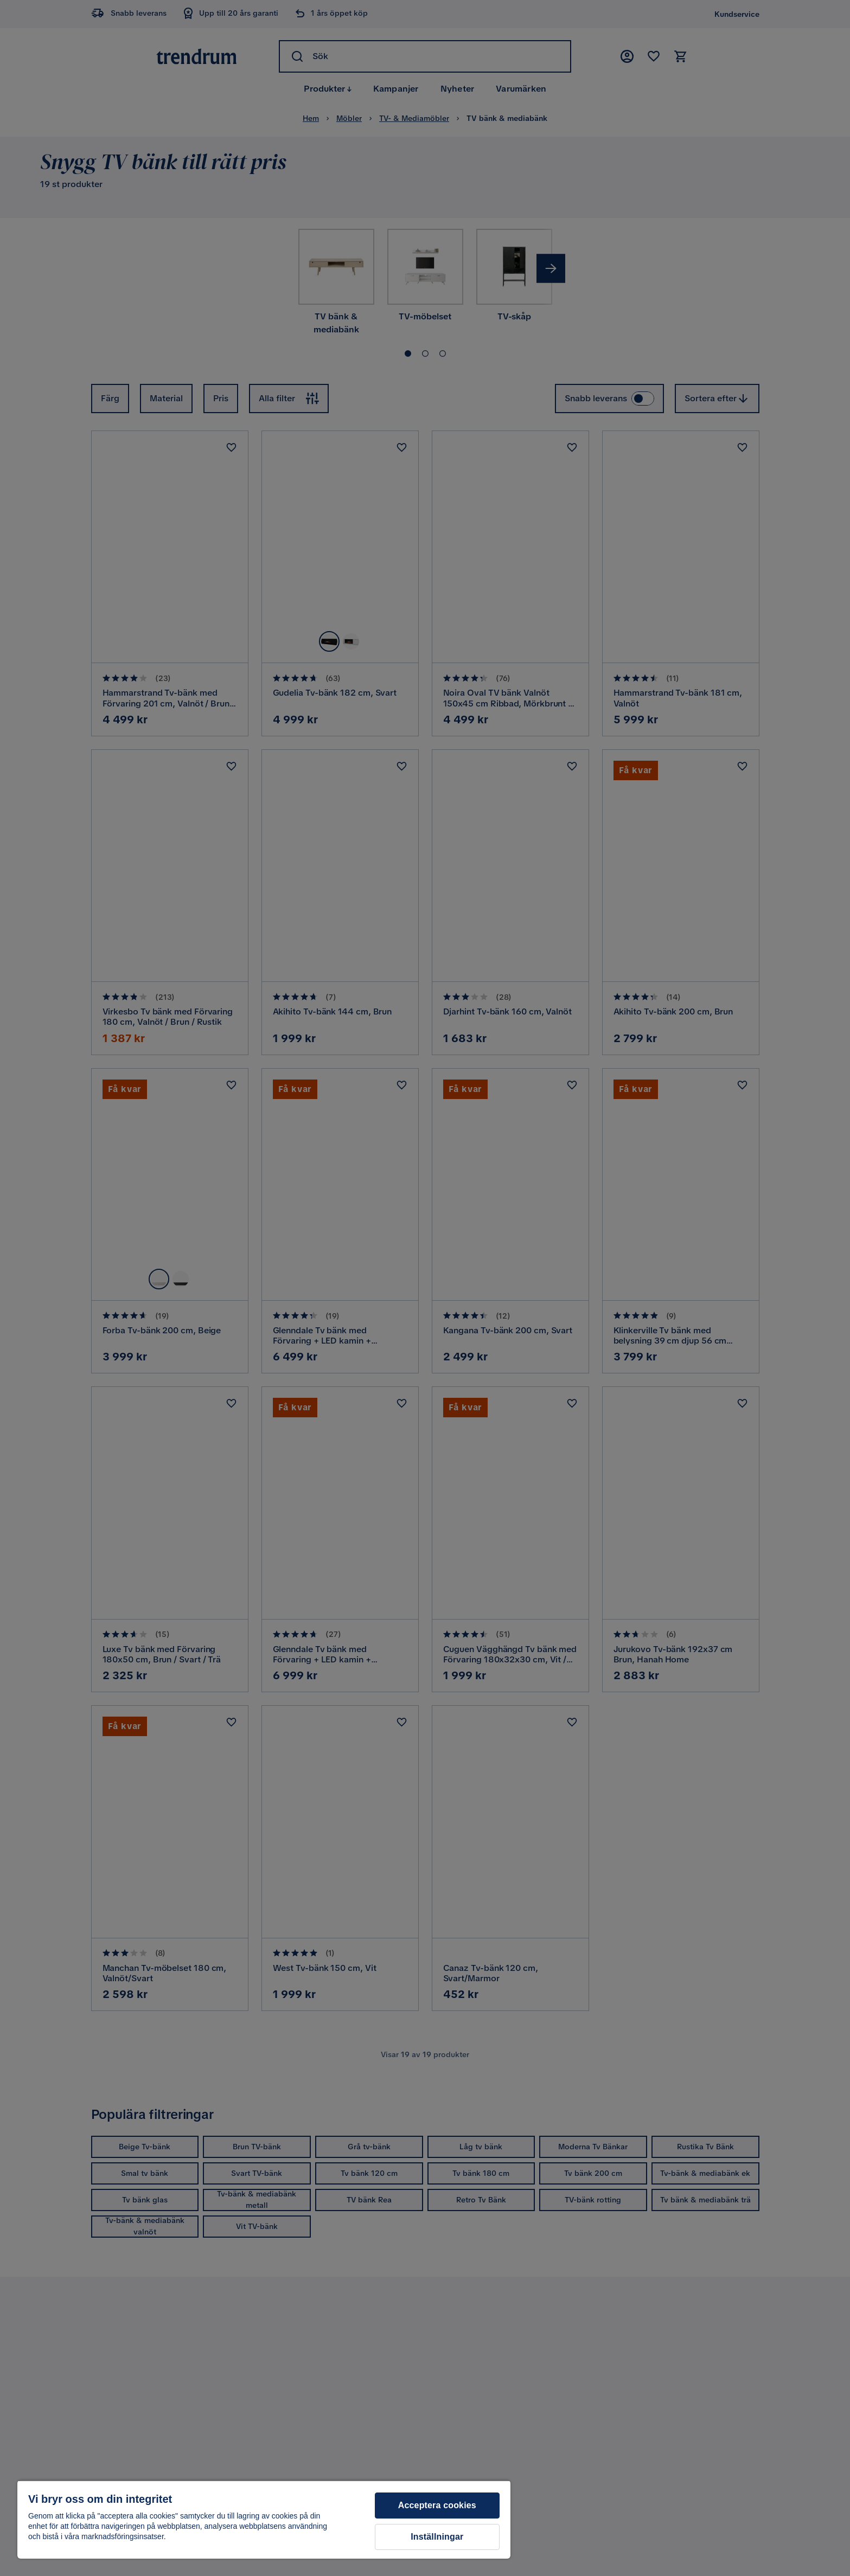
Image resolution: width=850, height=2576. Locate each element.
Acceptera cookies (437, 2505)
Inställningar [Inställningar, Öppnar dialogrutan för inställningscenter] (437, 2536)
